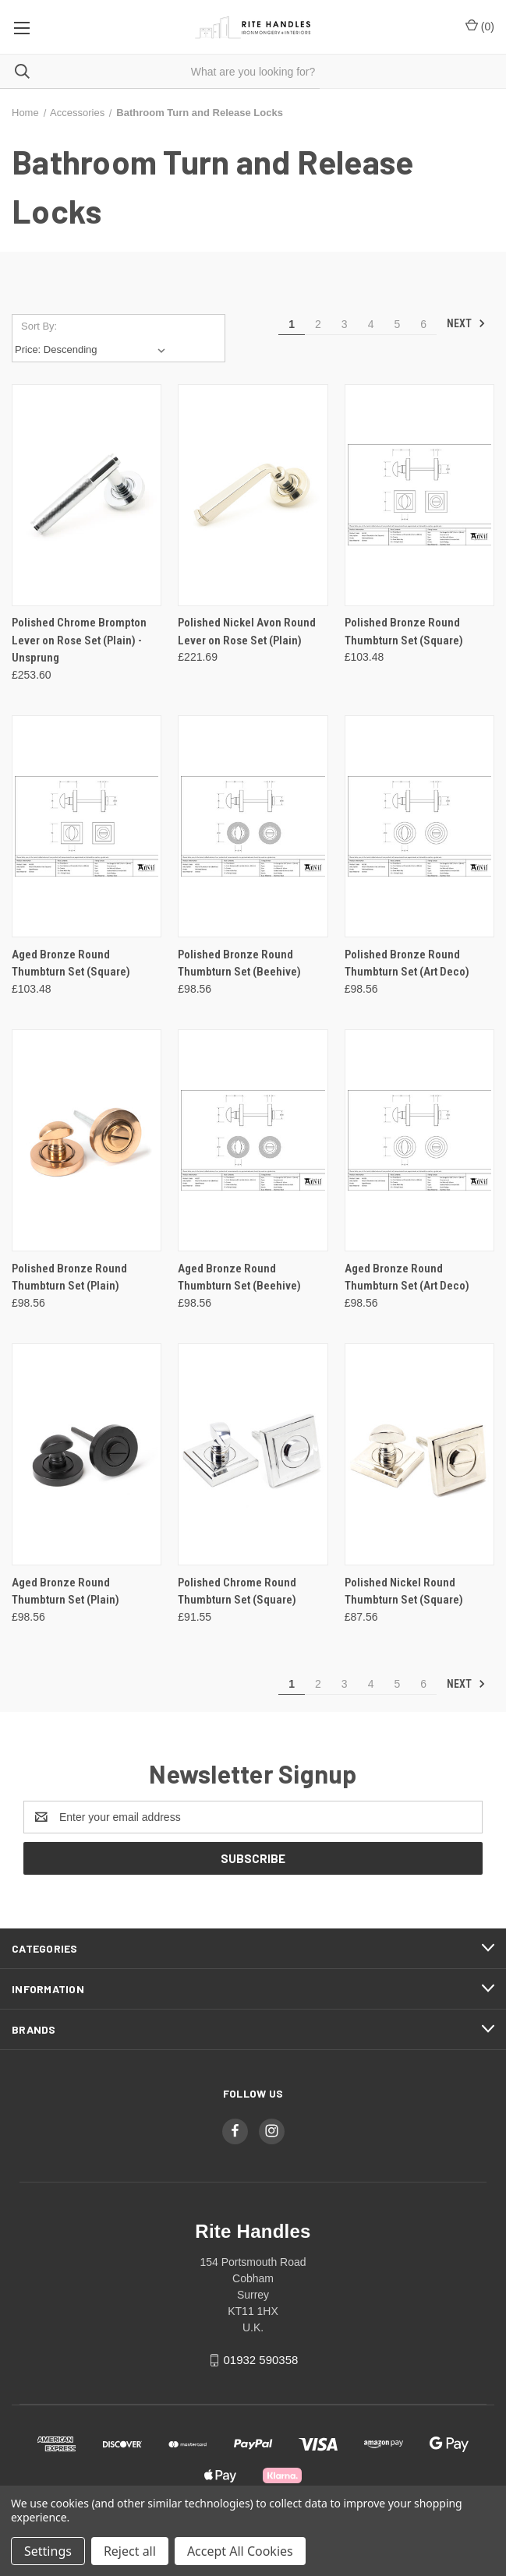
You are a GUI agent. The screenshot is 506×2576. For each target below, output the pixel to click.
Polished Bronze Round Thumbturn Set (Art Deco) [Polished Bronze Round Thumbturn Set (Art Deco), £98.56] (407, 963)
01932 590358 (260, 2359)
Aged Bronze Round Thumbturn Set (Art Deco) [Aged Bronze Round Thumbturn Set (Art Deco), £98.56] (407, 1277)
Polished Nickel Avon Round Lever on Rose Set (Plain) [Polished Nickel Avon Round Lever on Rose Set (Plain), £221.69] (247, 632)
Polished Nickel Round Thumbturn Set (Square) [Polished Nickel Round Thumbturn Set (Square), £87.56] (404, 1591)
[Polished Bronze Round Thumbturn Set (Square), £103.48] (419, 495)
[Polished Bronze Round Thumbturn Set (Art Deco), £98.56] (419, 826)
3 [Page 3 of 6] (344, 324)
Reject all (130, 2551)
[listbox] (93, 350)
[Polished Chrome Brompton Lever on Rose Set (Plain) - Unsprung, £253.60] (86, 495)
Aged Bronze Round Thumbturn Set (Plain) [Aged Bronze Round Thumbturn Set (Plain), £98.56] (65, 1591)
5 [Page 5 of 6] (397, 324)
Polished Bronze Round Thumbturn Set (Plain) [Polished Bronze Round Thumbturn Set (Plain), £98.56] (69, 1277)
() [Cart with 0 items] (479, 26)
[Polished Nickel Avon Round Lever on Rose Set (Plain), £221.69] (252, 495)
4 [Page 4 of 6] (371, 324)
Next (466, 323)
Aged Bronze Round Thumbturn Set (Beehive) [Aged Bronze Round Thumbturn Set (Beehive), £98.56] (239, 1277)
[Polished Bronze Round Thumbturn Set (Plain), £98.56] (86, 1140)
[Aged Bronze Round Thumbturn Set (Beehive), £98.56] (252, 1140)
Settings (48, 2551)
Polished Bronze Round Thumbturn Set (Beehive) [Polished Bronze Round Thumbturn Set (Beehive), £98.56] (239, 963)
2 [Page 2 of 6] (318, 324)
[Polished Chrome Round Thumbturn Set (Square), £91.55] (252, 1454)
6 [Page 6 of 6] (423, 324)
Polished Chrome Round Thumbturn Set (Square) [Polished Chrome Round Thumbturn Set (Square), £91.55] (237, 1591)
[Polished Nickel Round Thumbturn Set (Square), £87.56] (419, 1454)
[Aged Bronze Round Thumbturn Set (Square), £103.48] (86, 826)
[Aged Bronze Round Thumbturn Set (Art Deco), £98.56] (419, 1140)
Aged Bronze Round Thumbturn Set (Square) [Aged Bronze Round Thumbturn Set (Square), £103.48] (71, 963)
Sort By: (39, 326)
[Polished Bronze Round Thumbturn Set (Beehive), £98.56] (252, 826)
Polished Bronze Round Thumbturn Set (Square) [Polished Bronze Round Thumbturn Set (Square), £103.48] (404, 632)
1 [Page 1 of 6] (291, 324)
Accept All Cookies (240, 2551)
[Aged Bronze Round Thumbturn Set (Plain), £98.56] (86, 1454)
